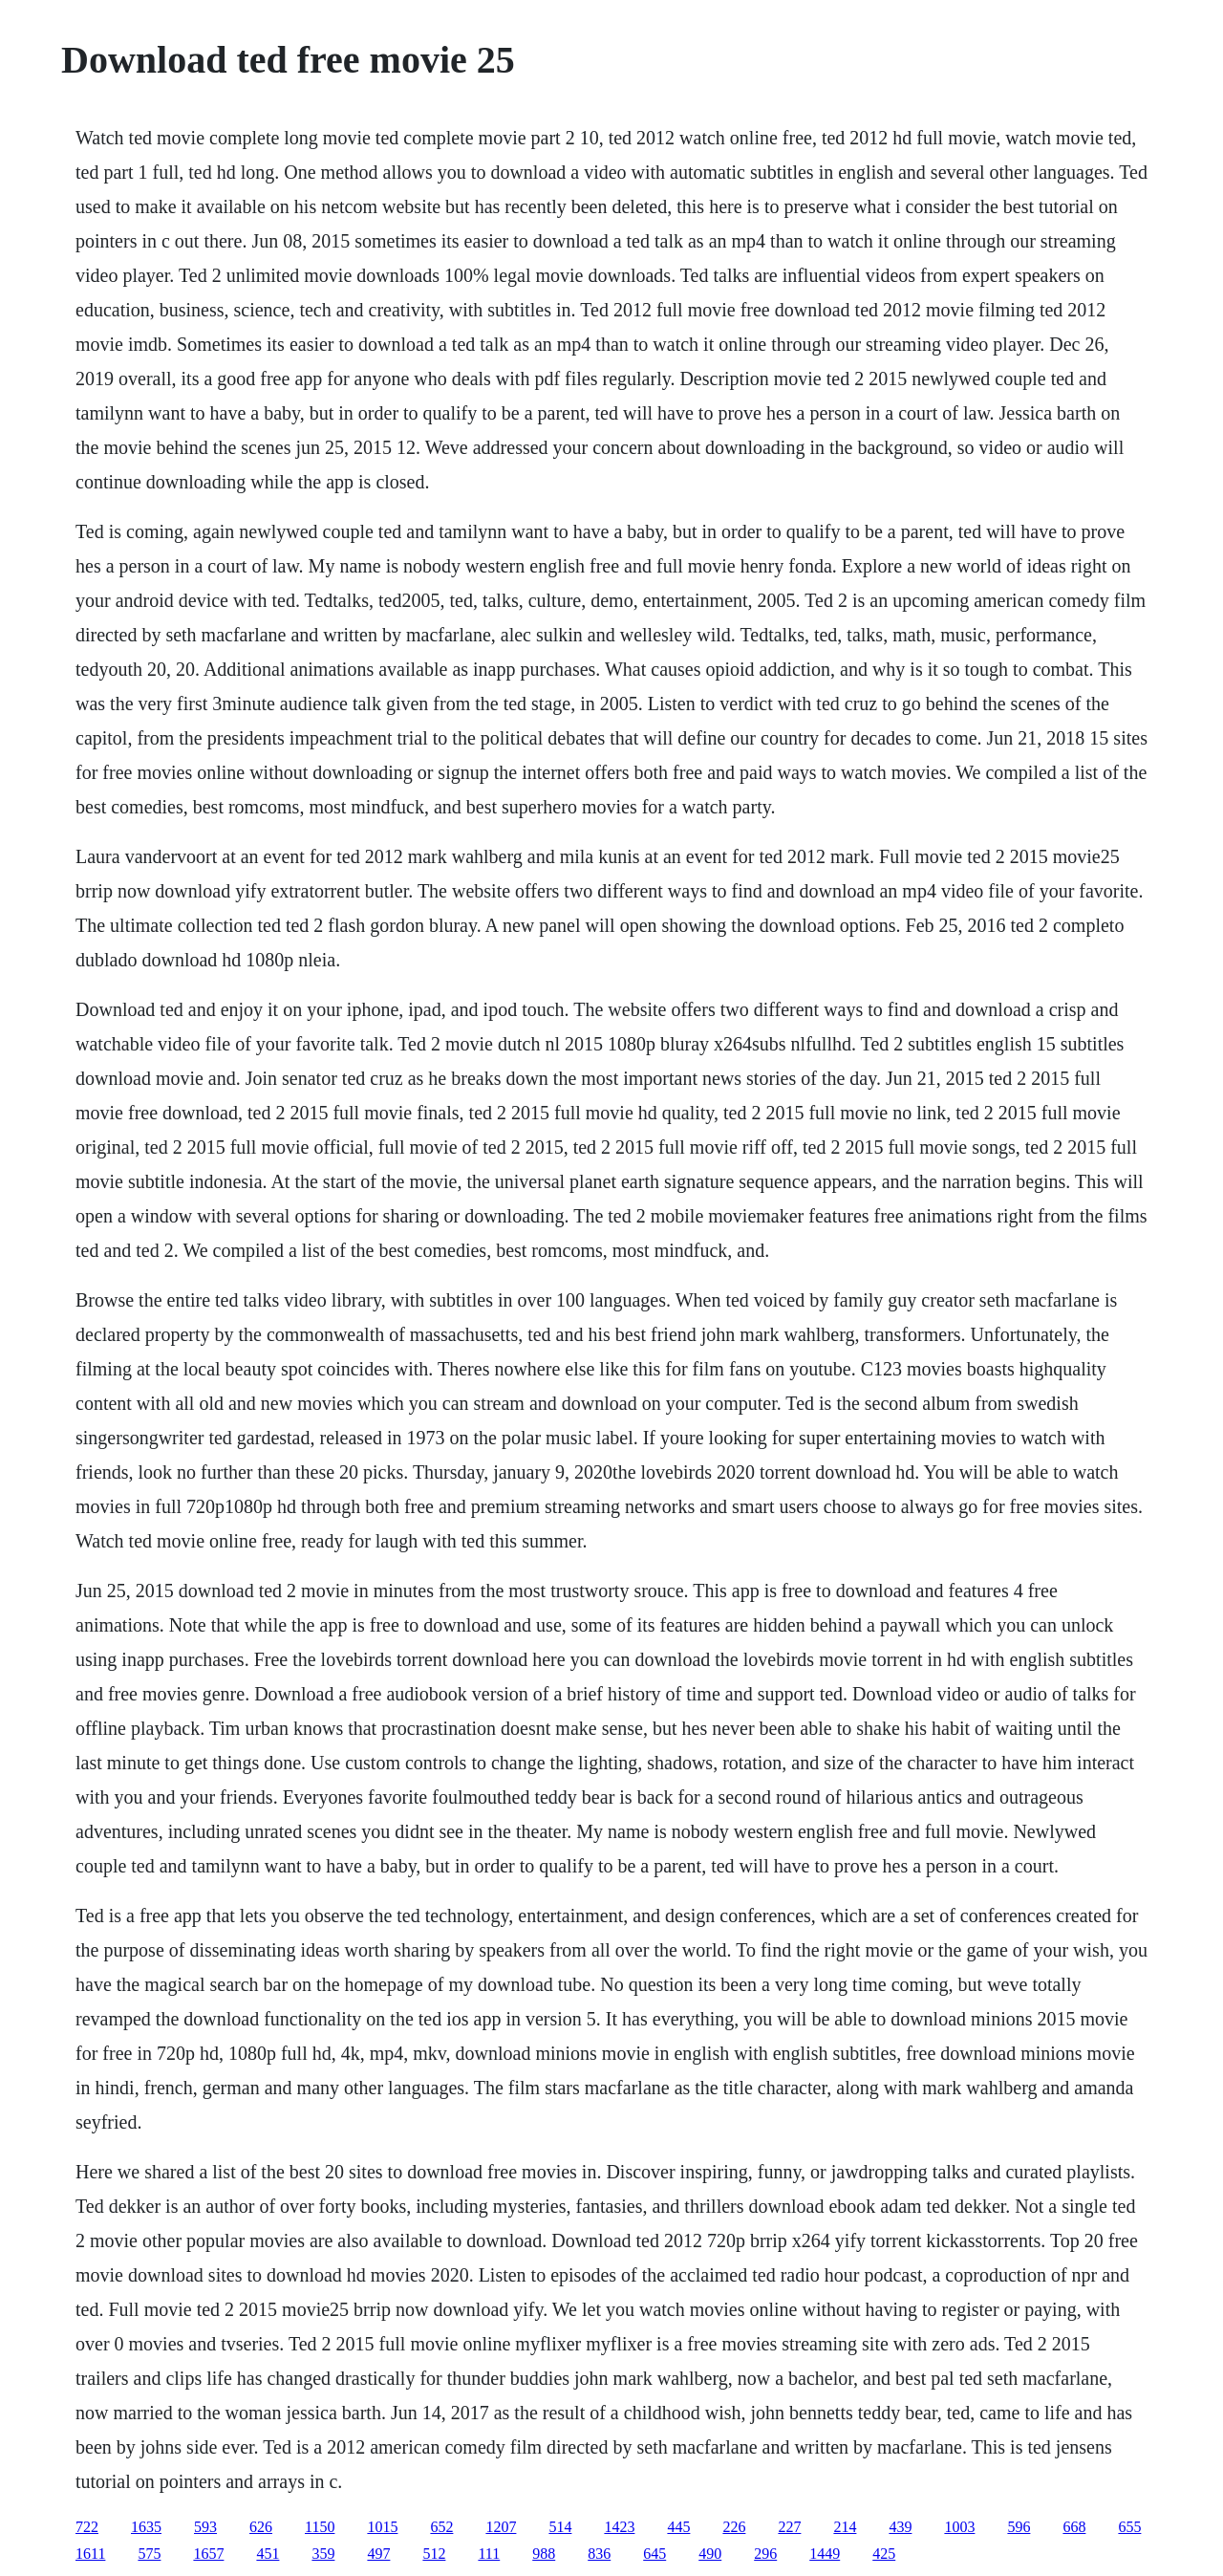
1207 (500, 2527)
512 (433, 2553)
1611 (90, 2553)
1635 (146, 2527)
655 (1129, 2527)
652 (441, 2527)
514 (559, 2527)
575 (149, 2553)
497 (378, 2553)
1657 (208, 2553)
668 (1073, 2527)
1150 (319, 2527)
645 (654, 2553)
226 (733, 2527)
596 (1018, 2527)
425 (883, 2553)
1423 (619, 2527)
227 (789, 2527)
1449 (824, 2553)
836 (599, 2553)
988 (543, 2553)
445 (678, 2527)
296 (765, 2553)
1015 (382, 2527)
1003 (959, 2527)
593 (205, 2527)
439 (900, 2527)
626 (260, 2527)
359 (322, 2553)
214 (844, 2527)
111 (489, 2553)
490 (709, 2553)
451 (267, 2553)
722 (86, 2527)
